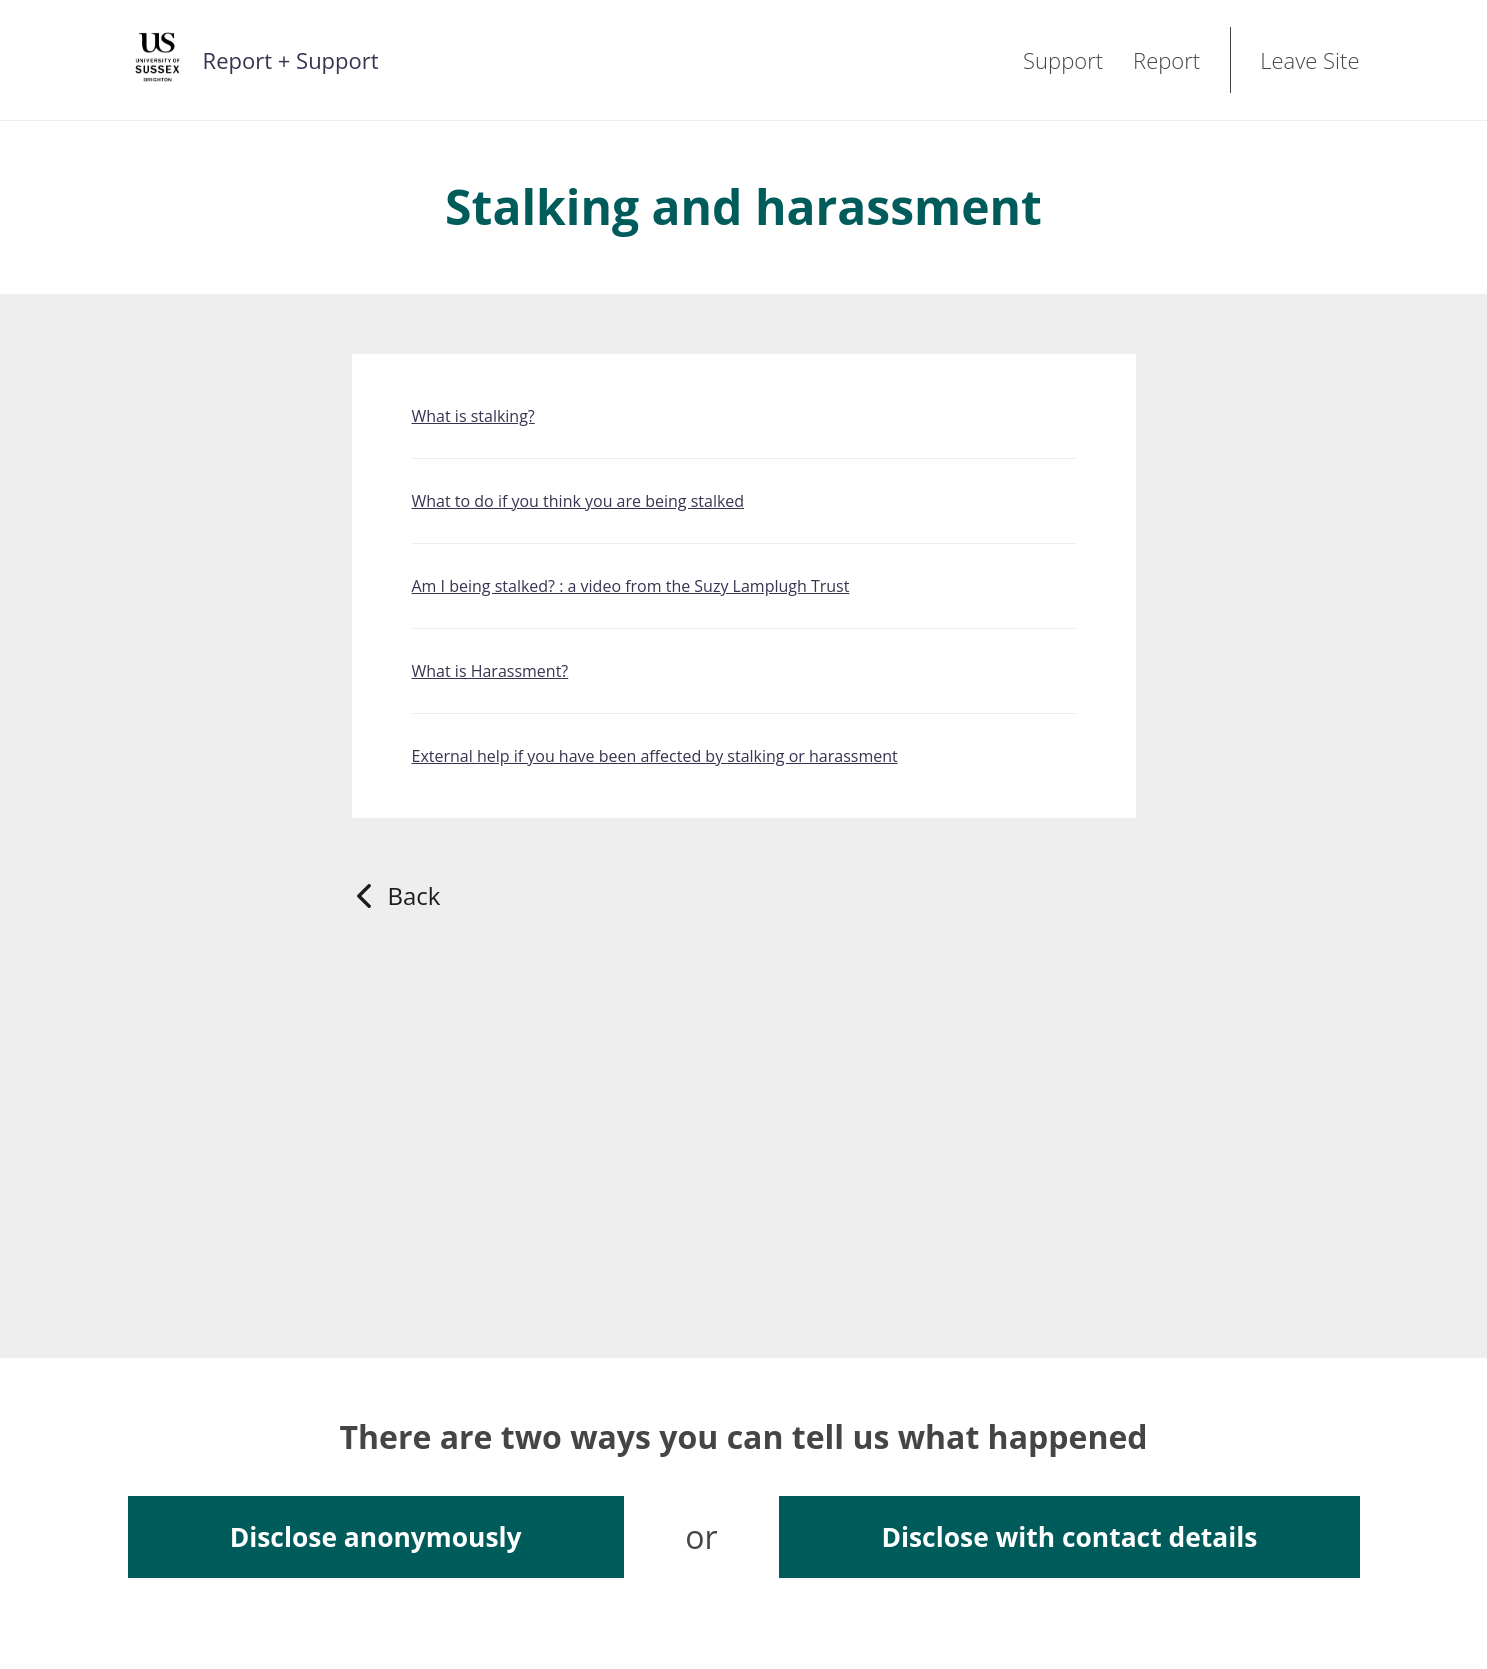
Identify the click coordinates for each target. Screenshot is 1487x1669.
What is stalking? (473, 416)
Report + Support (291, 60)
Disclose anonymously (376, 1537)
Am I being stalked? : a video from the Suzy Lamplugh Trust (631, 586)
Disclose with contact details (1069, 1537)
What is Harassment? (490, 671)
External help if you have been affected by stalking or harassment (655, 756)
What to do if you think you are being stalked (578, 501)
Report (1166, 60)
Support (1063, 60)
